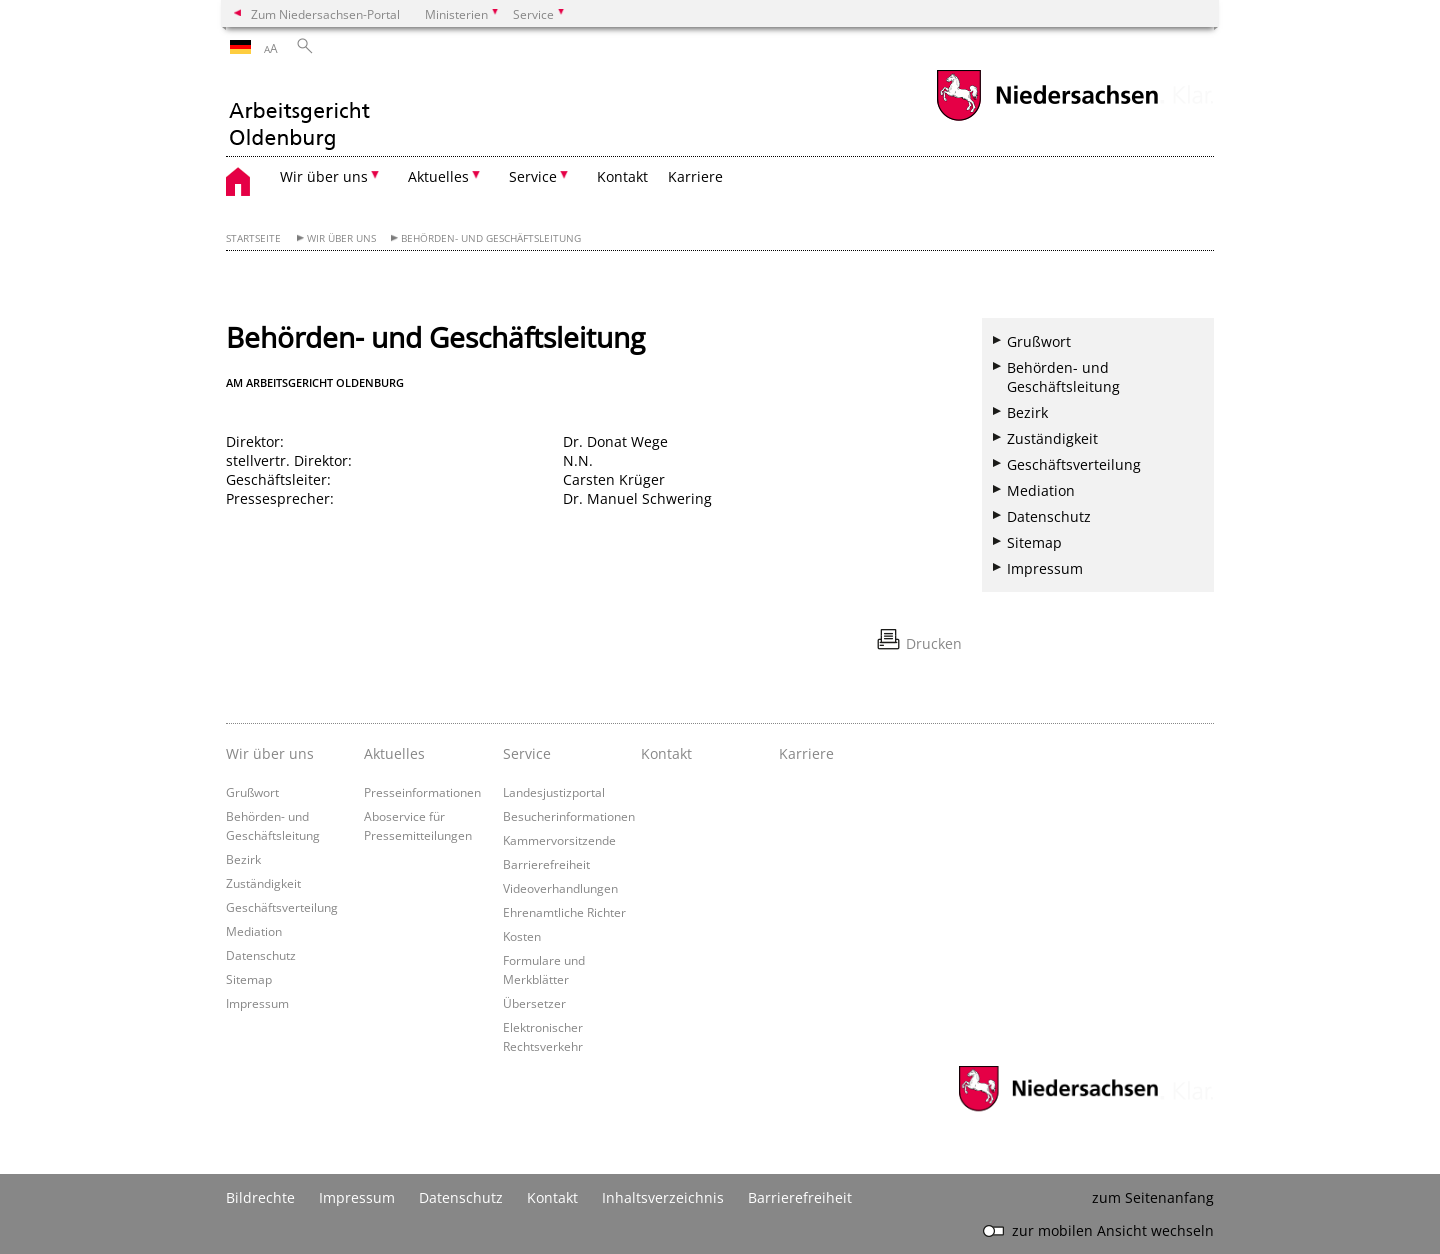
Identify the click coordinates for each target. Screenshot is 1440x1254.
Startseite (253, 238)
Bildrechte (260, 1197)
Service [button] (533, 176)
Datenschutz (1049, 516)
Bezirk (1027, 412)
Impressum (1045, 568)
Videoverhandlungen (560, 888)
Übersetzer (534, 1003)
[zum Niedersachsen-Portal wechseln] (1047, 118)
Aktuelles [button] (438, 176)
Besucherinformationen (569, 816)
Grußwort (1039, 341)
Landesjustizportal (554, 792)
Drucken (934, 643)
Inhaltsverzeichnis (663, 1197)
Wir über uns (341, 238)
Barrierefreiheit (546, 864)
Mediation (1041, 490)
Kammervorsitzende (559, 840)
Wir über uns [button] (324, 176)
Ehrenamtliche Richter (564, 912)
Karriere (695, 176)
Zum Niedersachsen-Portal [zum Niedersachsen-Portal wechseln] (325, 14)
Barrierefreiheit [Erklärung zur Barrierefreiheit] (800, 1197)
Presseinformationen (422, 792)
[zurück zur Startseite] (298, 112)
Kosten (522, 936)
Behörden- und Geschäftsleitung (491, 238)
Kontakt (622, 176)
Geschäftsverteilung (1074, 464)
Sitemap (1034, 542)
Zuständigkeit (1052, 438)
